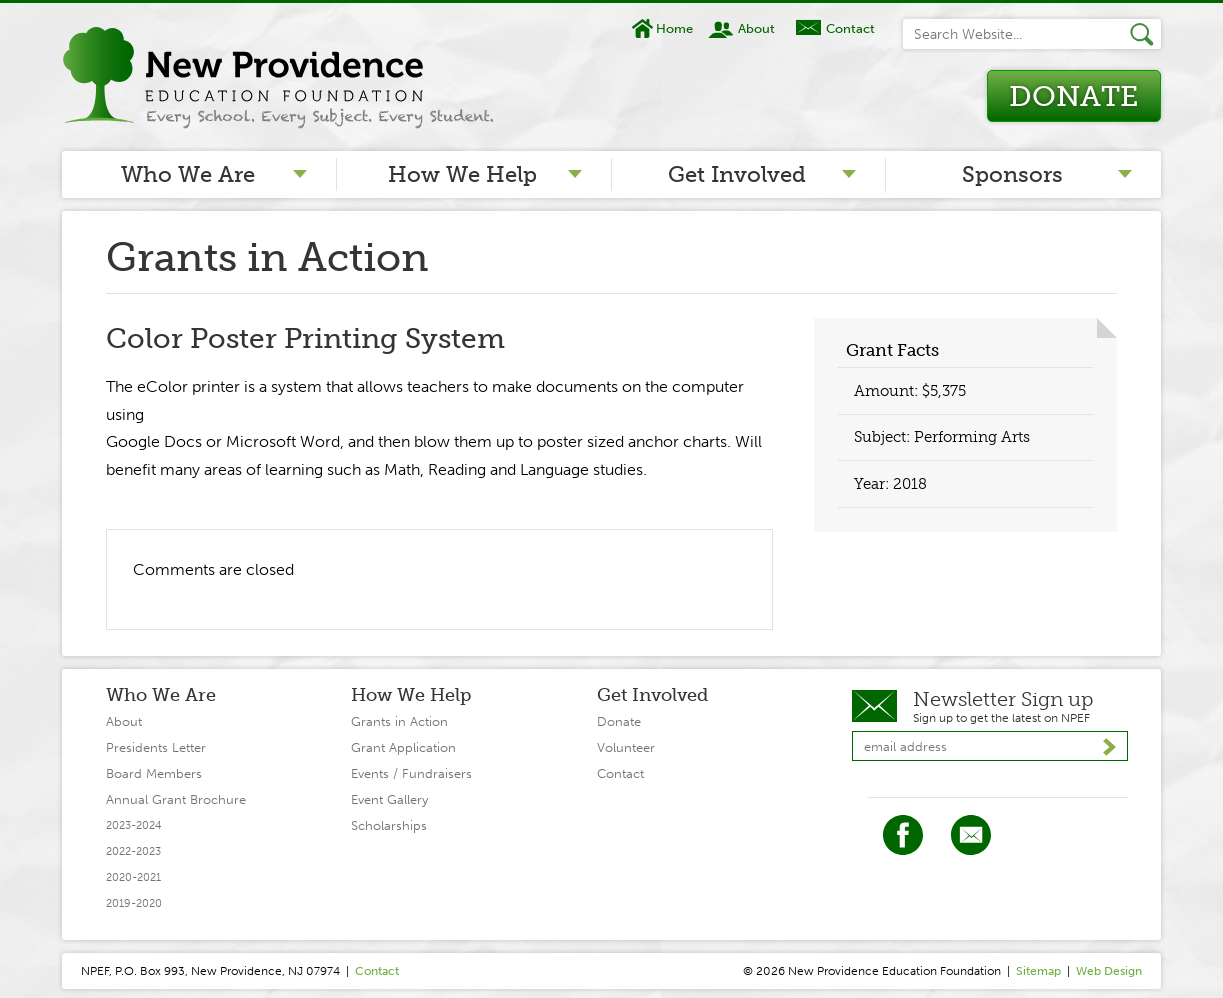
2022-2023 (133, 851)
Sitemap (1038, 971)
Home (674, 28)
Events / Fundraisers (411, 773)
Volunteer (626, 747)
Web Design (1109, 971)
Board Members (154, 773)
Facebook (903, 835)
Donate (1073, 96)
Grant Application (403, 747)
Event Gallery (389, 799)
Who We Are (188, 174)
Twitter (971, 835)
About (756, 28)
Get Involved (737, 174)
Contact (850, 28)
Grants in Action (399, 721)
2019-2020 (134, 903)
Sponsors (1012, 174)
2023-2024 (134, 825)
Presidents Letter (156, 747)
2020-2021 (133, 877)
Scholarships (389, 825)
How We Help (462, 174)
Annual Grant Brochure (176, 799)
